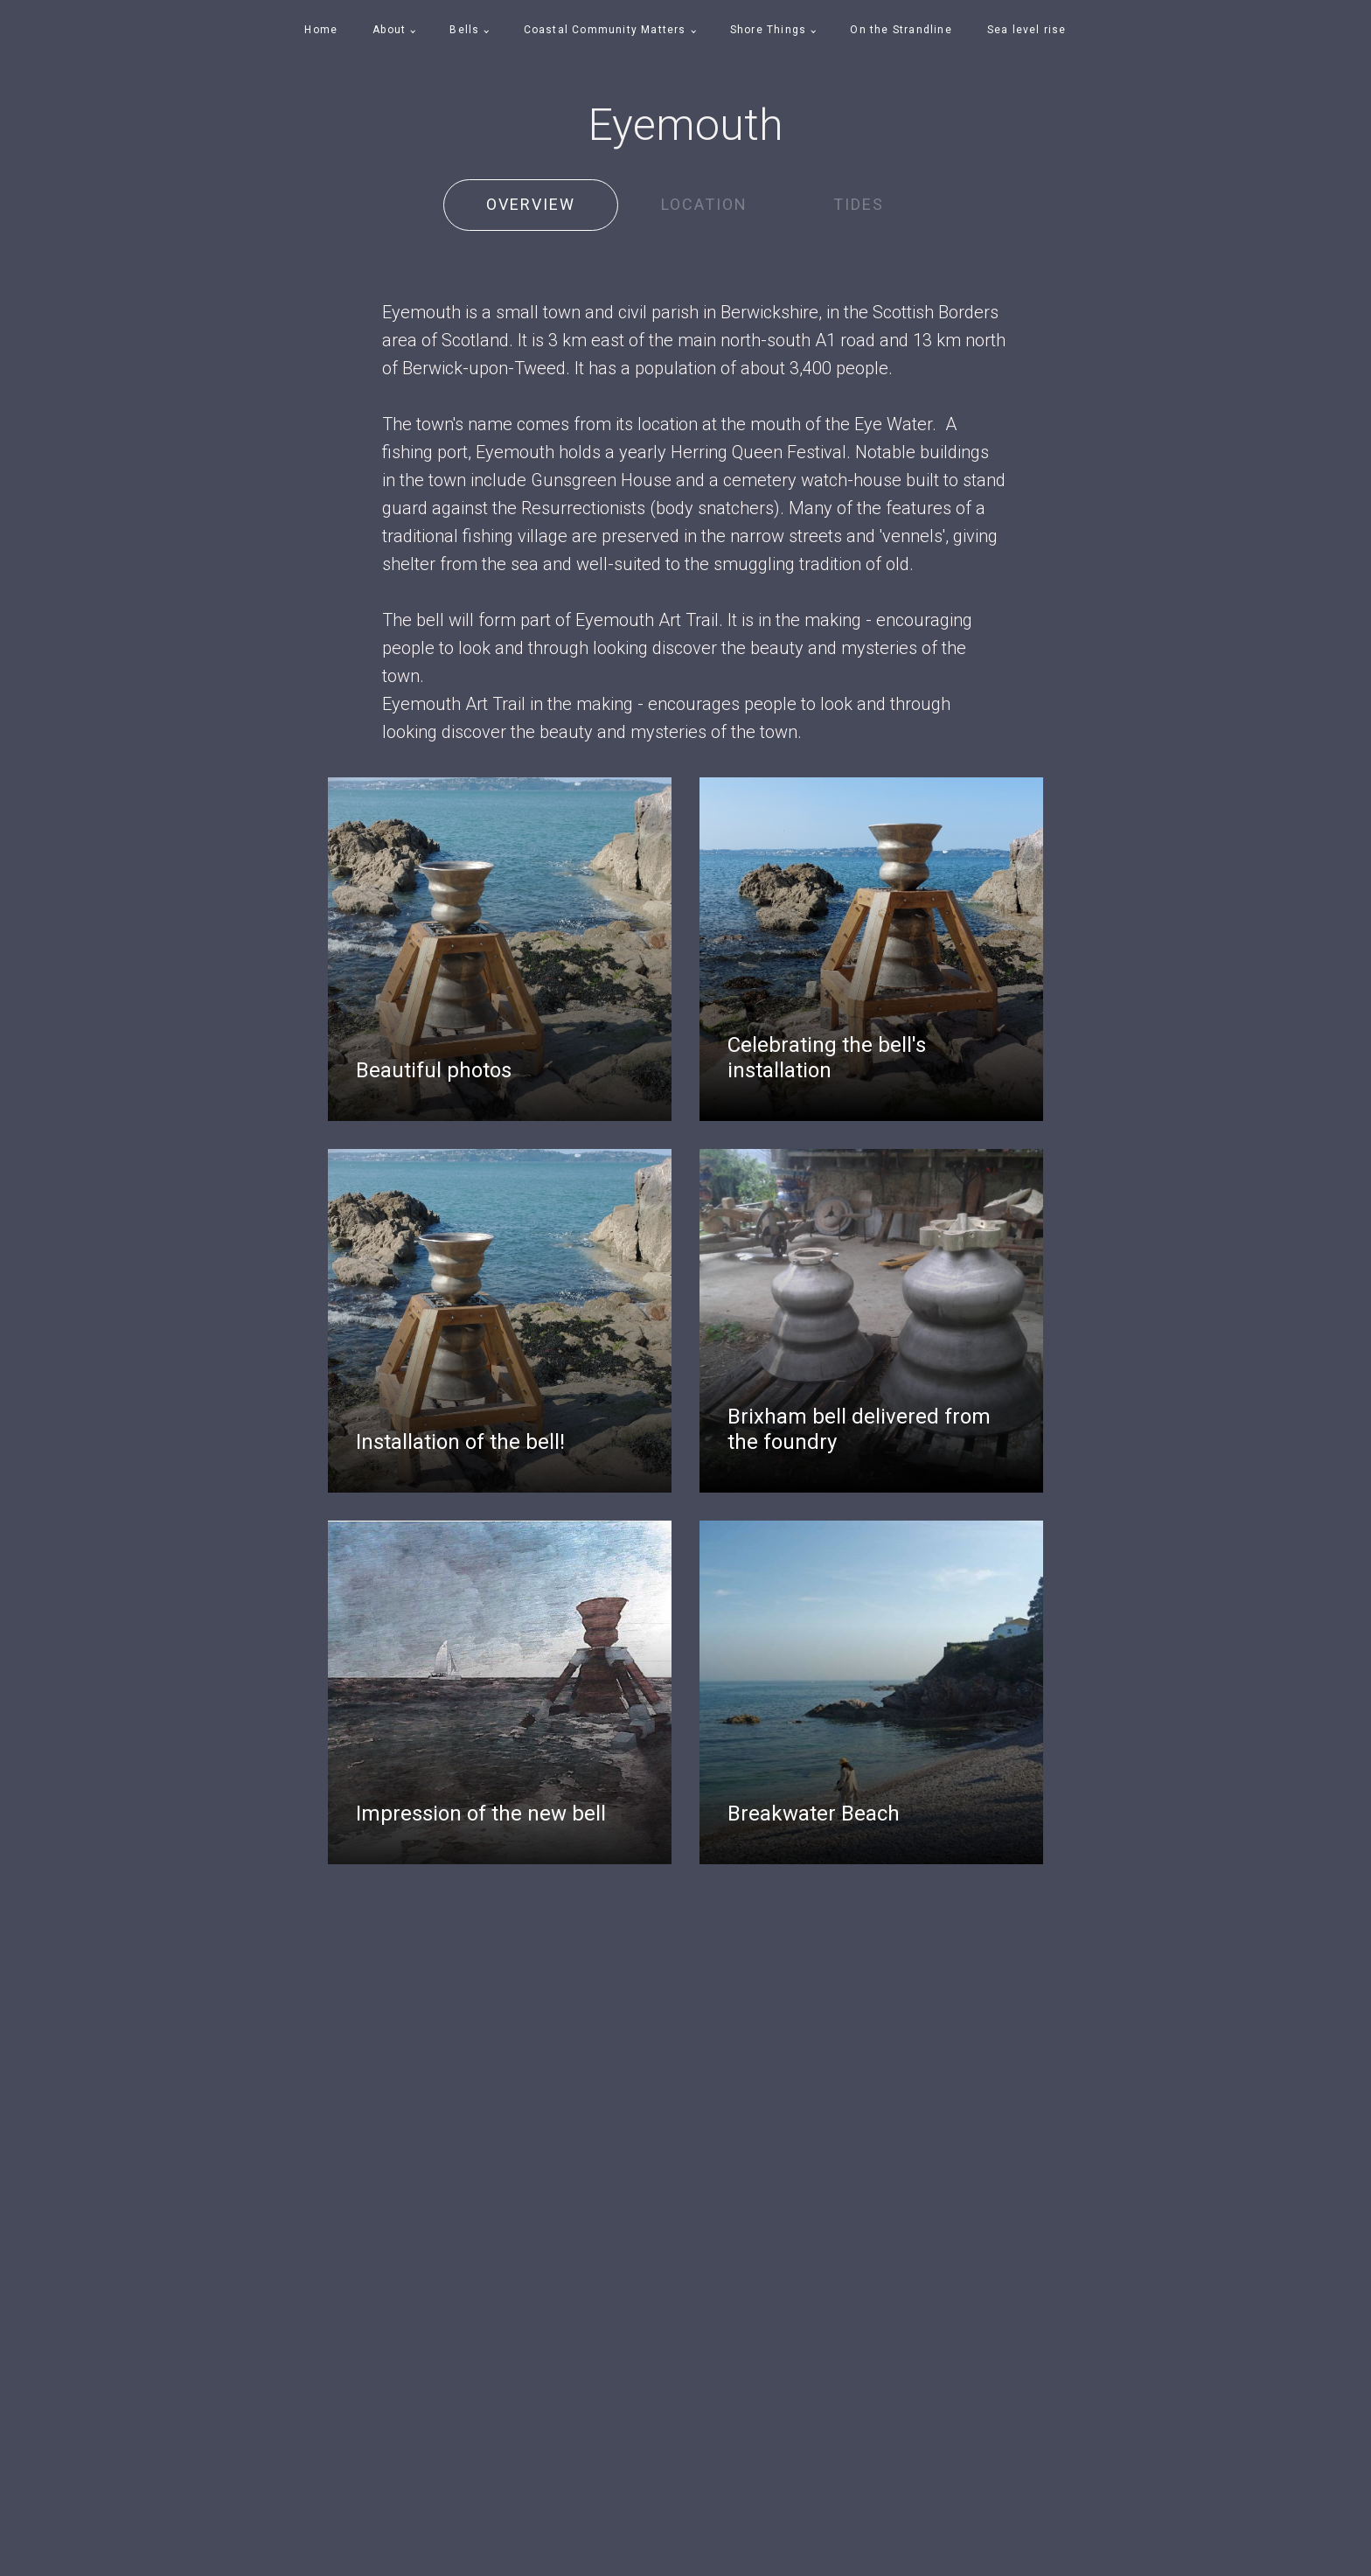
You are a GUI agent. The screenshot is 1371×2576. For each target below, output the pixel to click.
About (389, 30)
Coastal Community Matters (605, 30)
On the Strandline (900, 30)
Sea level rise (1027, 30)
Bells (464, 30)
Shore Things (768, 30)
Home (321, 30)
